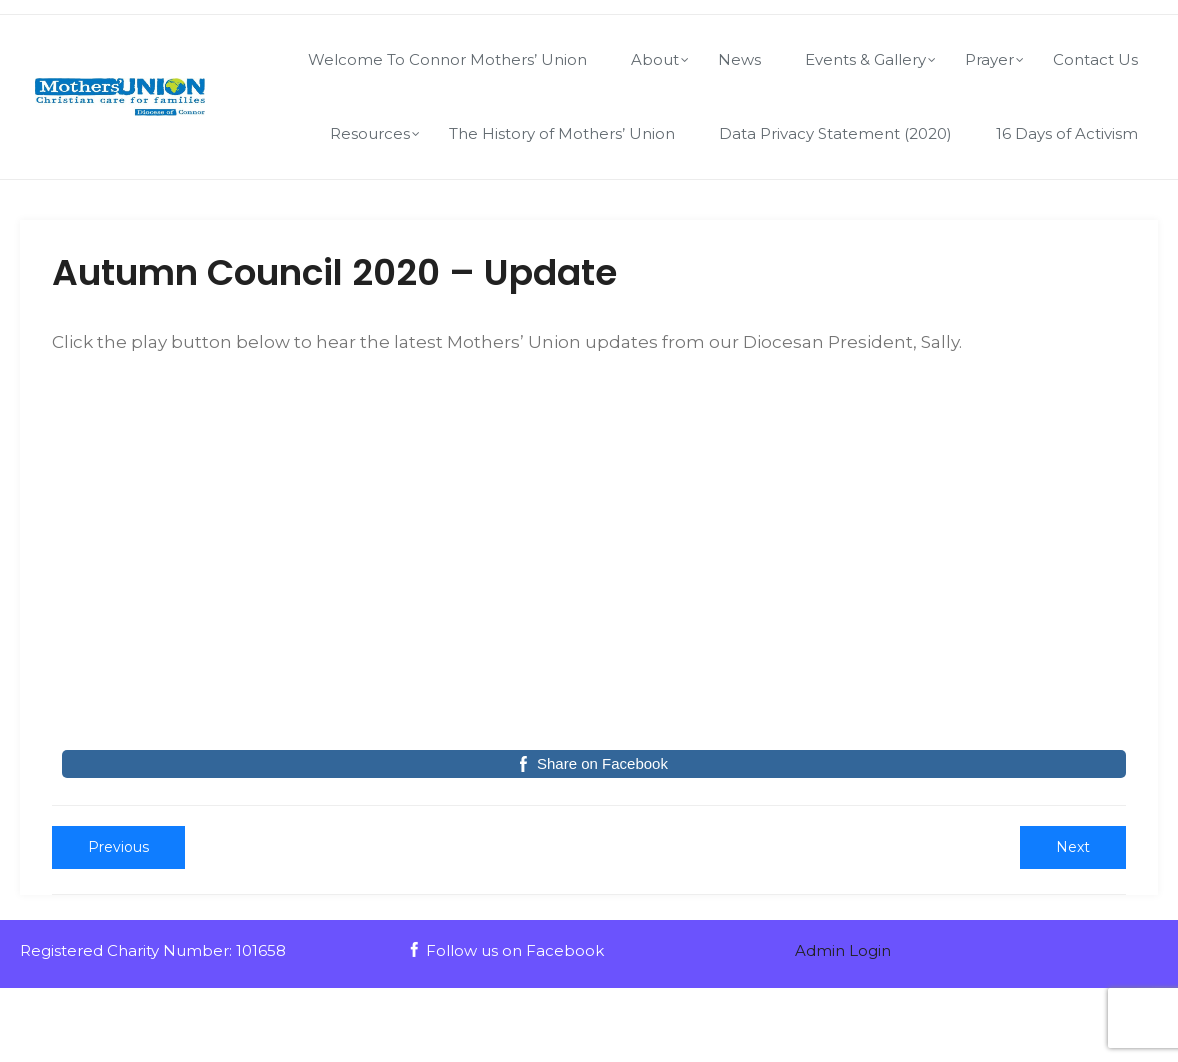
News (739, 59)
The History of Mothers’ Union (562, 133)
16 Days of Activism (1067, 133)
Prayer (989, 59)
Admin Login (843, 950)
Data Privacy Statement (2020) (835, 133)
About (655, 59)
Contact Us (1095, 59)
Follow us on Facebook (505, 950)
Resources (370, 133)
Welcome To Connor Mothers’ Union (447, 59)
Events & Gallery (865, 59)
